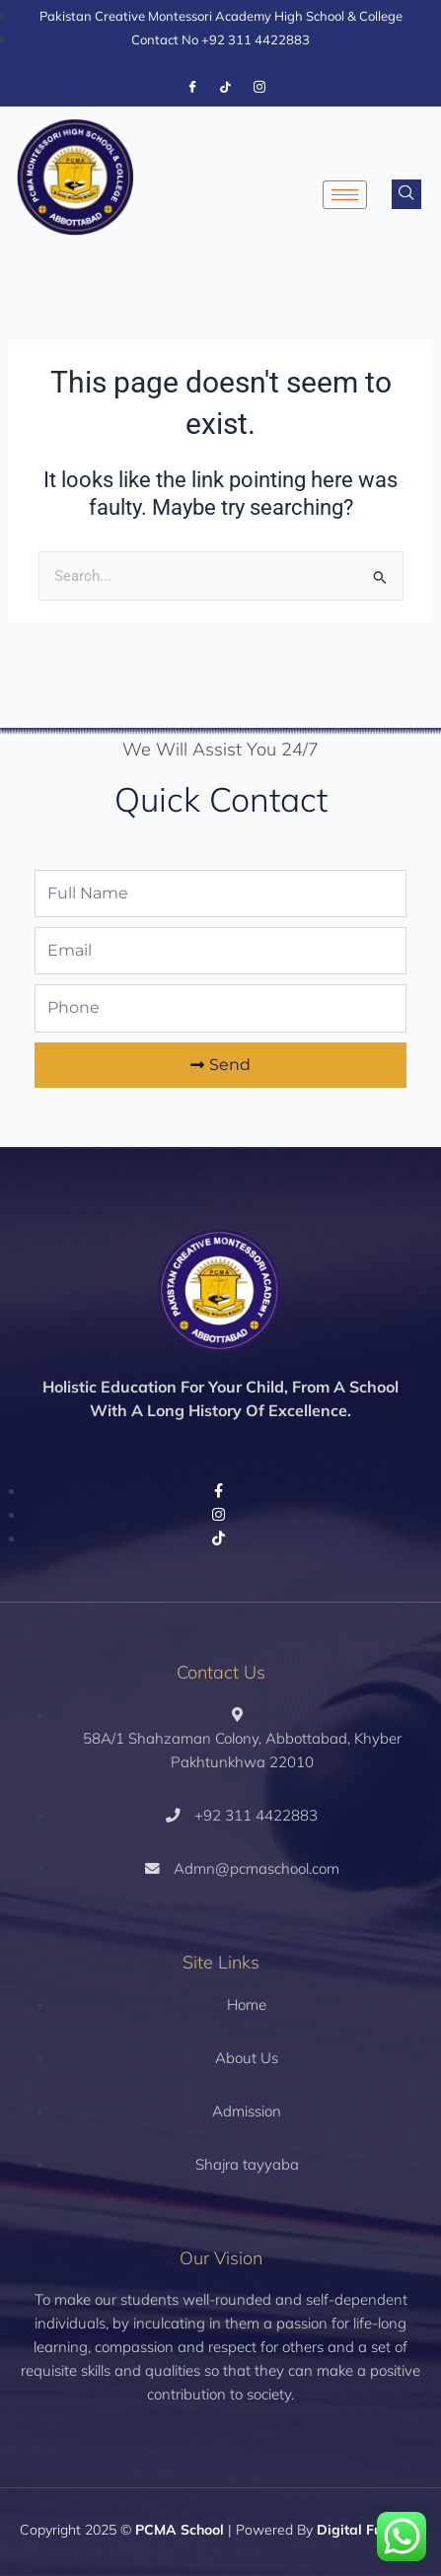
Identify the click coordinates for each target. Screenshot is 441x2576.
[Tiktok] (226, 88)
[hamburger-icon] (345, 194)
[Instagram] (259, 88)
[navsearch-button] (406, 194)
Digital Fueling (365, 2530)
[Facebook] (192, 88)
